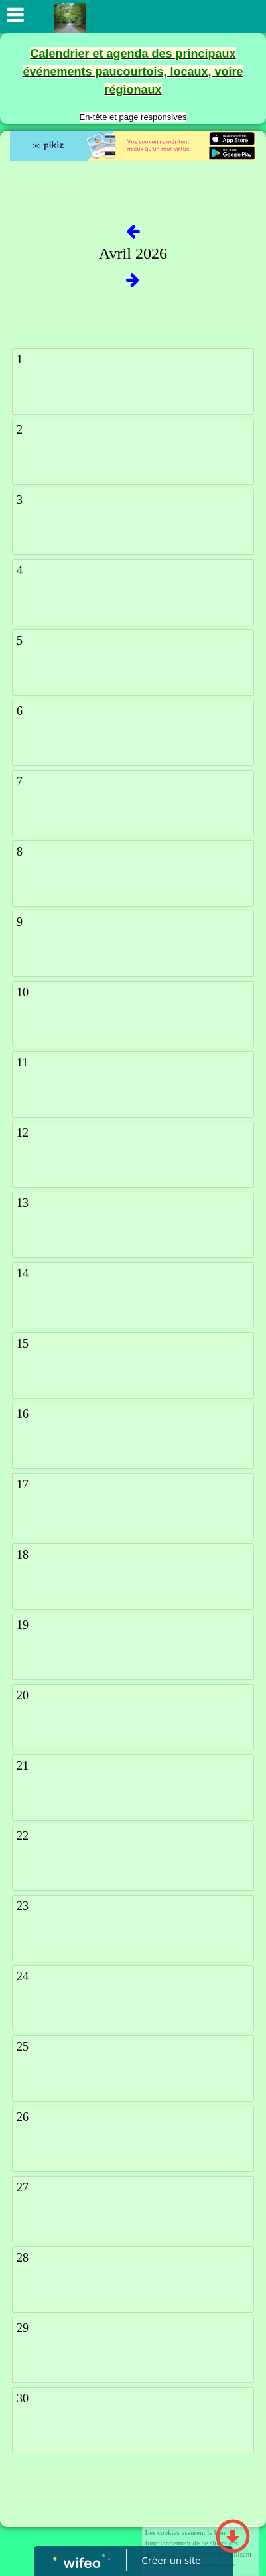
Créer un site (170, 2560)
